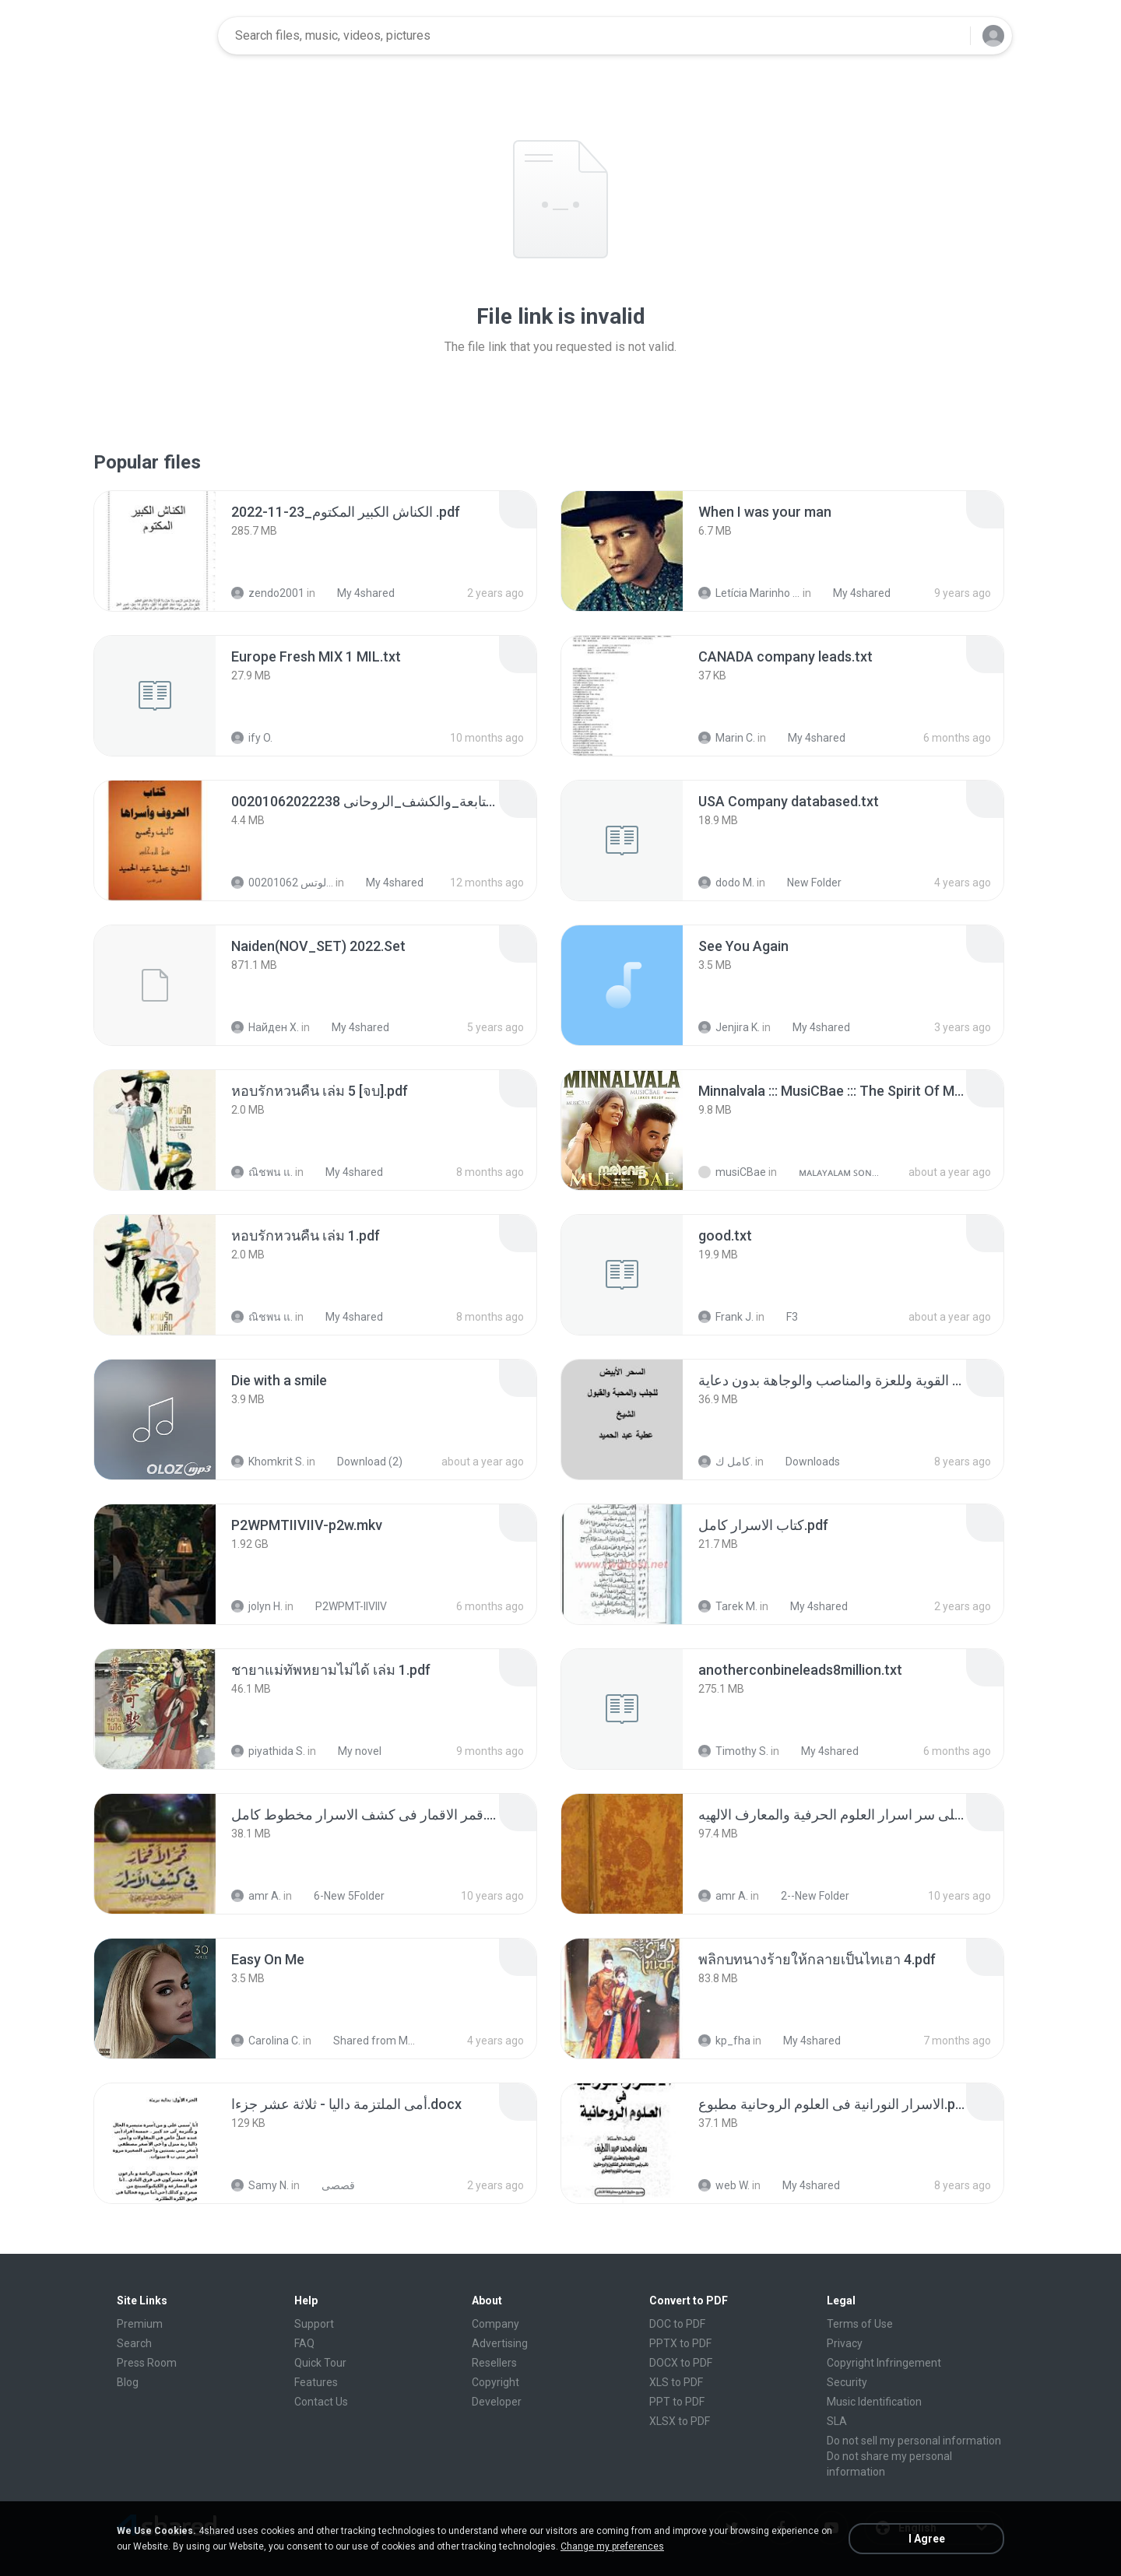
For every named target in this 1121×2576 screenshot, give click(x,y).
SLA (837, 2421)
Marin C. (726, 738)
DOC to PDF (677, 2324)
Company (495, 2324)
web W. (724, 2185)
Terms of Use (860, 2324)
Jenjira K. (729, 1027)
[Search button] (949, 35)
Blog (128, 2382)
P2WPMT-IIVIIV (342, 1606)
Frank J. (726, 1317)
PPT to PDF (677, 2401)
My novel (351, 1751)
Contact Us (321, 2401)
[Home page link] (156, 36)
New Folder (806, 882)
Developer (497, 2401)
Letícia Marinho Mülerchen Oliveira (749, 593)
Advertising (500, 2343)
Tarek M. (727, 1606)
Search (134, 2343)
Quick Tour (320, 2363)
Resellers (494, 2363)
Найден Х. (265, 1027)
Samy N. (260, 2185)
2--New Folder (806, 1896)
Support (314, 2324)
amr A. (256, 1896)
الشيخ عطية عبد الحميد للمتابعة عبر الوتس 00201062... (282, 882)
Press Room (147, 2363)
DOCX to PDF (680, 2363)
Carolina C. (265, 2040)
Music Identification (874, 2401)
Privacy (845, 2343)
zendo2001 (267, 593)
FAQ (304, 2343)
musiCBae (732, 1172)
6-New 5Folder (341, 1896)
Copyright (495, 2382)
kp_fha (724, 2040)
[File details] (155, 551)
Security (847, 2382)
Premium (140, 2324)
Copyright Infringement (884, 2363)
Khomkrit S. (267, 1461)
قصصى (329, 2185)
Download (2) (361, 1461)
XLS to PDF (676, 2382)
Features (316, 2382)
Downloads (804, 1461)
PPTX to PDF (680, 2343)
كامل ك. (725, 1461)
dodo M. (726, 882)
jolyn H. (257, 1606)
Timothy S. (733, 1751)
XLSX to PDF (679, 2421)
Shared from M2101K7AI (367, 2040)
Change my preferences (612, 2546)
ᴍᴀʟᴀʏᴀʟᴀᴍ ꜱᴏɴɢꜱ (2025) (833, 1172)
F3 (783, 1317)
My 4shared (357, 593)
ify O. (251, 738)
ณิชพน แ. (262, 1172)
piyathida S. (268, 1751)
